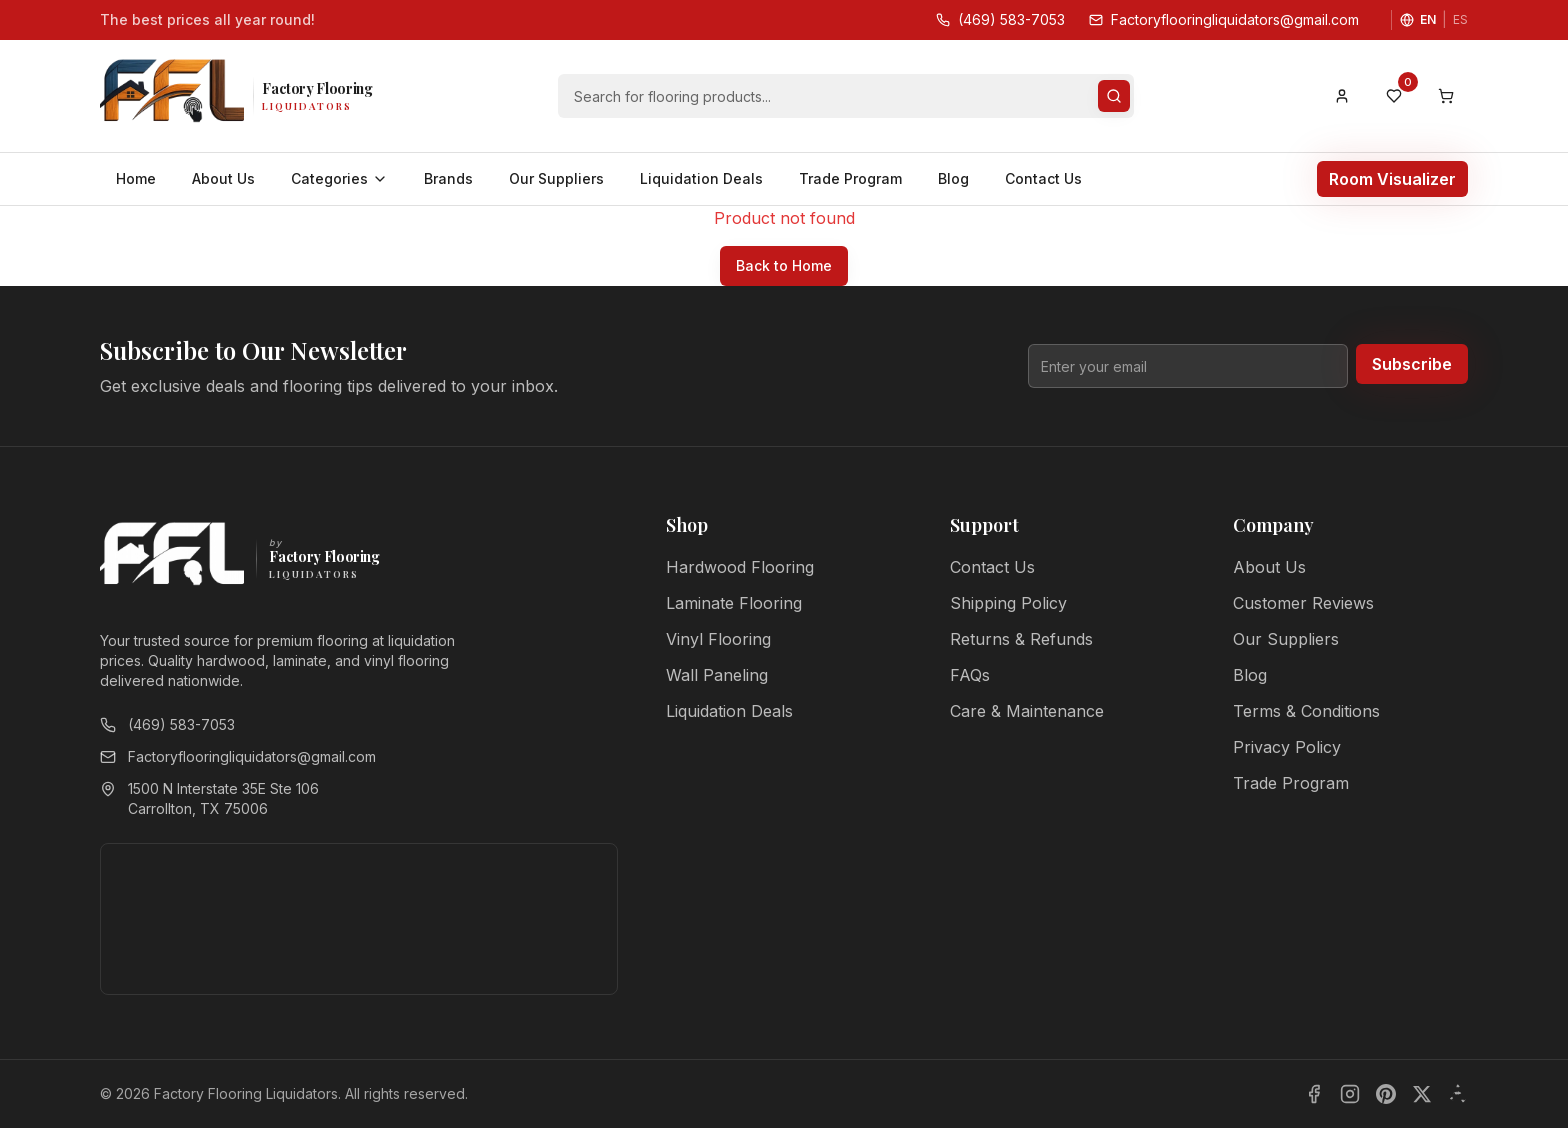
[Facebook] (1314, 1094)
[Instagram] (1350, 1094)
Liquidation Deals (701, 178)
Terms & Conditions (1306, 711)
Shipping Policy (1008, 603)
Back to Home (784, 265)
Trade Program (850, 178)
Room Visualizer (1392, 179)
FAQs (970, 675)
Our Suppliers (556, 178)
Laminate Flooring (734, 603)
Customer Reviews (1303, 603)
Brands (448, 178)
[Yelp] (1458, 1094)
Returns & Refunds (1021, 639)
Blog (953, 178)
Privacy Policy (1287, 747)
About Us (223, 178)
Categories (339, 178)
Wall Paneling (717, 675)
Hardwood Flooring (740, 567)
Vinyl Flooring (718, 639)
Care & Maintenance (1027, 711)
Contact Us (1043, 178)
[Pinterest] (1386, 1094)
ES (1460, 19)
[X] (1422, 1094)
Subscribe (1412, 364)
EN (1428, 19)
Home (136, 178)
